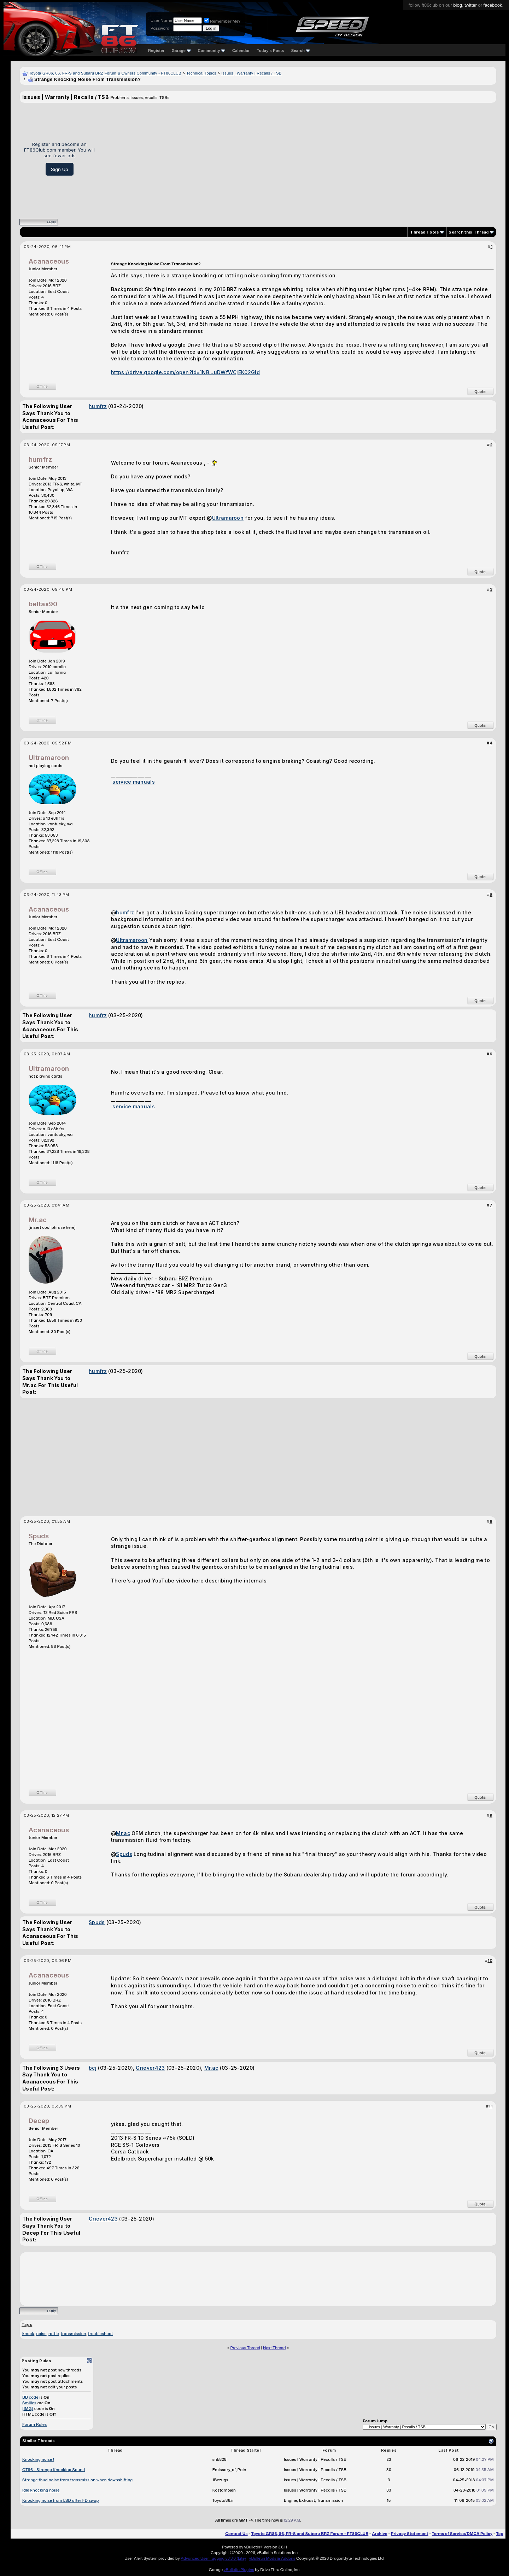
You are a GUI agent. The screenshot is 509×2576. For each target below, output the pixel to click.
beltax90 (43, 604)
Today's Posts (270, 50)
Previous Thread (245, 2348)
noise (41, 2333)
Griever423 (150, 2068)
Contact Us (236, 2533)
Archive (379, 2533)
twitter (470, 5)
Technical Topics (201, 73)
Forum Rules (34, 2424)
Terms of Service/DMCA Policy (462, 2533)
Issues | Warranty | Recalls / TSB (251, 73)
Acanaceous (49, 261)
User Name (161, 20)
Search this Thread (468, 232)
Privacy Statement (409, 2533)
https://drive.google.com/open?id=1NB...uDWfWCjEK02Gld (185, 372)
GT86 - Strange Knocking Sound (53, 2469)
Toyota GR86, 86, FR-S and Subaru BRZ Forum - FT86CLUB (309, 2533)
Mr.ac (38, 1220)
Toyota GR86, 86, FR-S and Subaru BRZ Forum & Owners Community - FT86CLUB (105, 73)
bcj (92, 2068)
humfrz (98, 406)
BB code (30, 2397)
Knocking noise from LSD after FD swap (60, 2500)
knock (28, 2333)
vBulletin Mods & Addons (272, 2558)
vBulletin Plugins (238, 2569)
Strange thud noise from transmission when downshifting (77, 2480)
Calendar (241, 50)
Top (499, 2533)
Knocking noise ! (38, 2459)
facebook (493, 5)
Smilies (29, 2403)
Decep (39, 2121)
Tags (27, 2324)
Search (300, 50)
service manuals (133, 782)
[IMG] (27, 2408)
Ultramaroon (228, 518)
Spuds (39, 1536)
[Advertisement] (298, 158)
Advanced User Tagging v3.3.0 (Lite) (213, 2558)
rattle (53, 2333)
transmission (73, 2333)
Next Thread (274, 2348)
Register (156, 50)
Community (212, 50)
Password (160, 28)
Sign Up (59, 169)
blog (457, 5)
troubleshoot (100, 2333)
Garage (181, 50)
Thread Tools (424, 232)
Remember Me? (222, 21)
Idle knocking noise (41, 2490)
